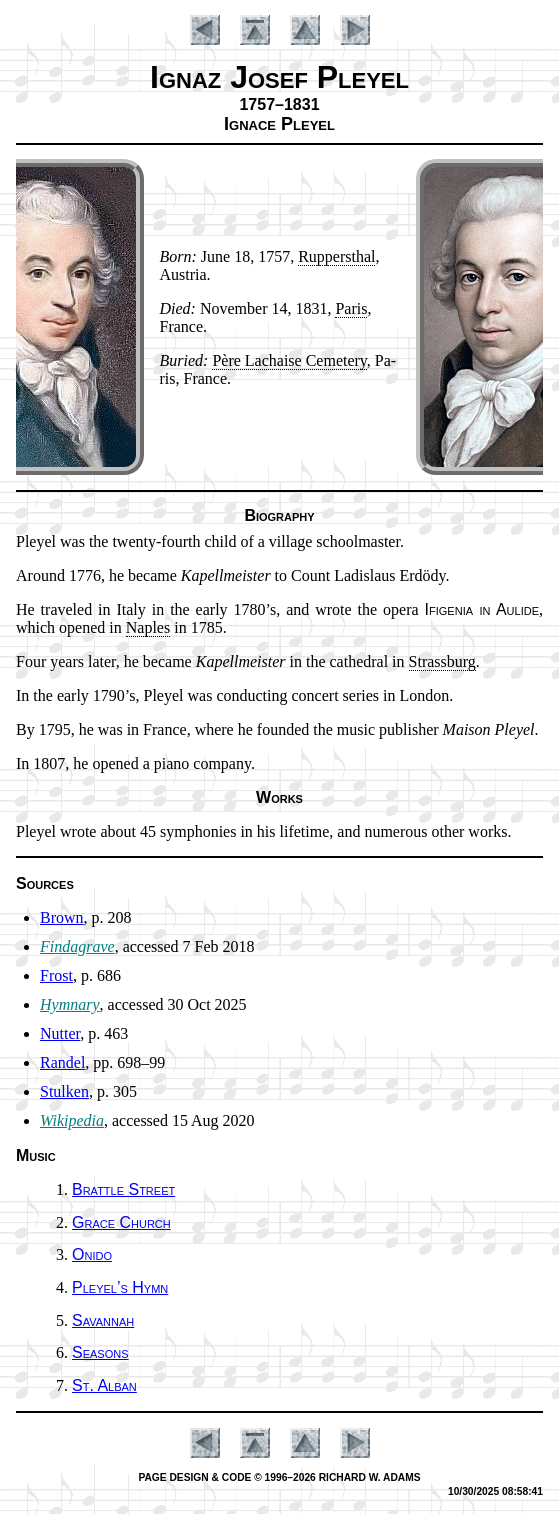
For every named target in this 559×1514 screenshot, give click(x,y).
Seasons (100, 1352)
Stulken (64, 1091)
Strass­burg (442, 661)
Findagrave (77, 946)
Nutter (60, 1033)
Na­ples (148, 627)
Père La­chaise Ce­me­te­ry (289, 360)
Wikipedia (72, 1120)
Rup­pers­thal (336, 256)
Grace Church (121, 1222)
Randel (62, 1062)
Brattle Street (123, 1189)
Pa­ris (351, 308)
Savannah (103, 1320)
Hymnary (70, 1004)
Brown (62, 917)
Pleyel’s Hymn (120, 1287)
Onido (92, 1254)
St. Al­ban (104, 1385)
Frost (56, 975)
